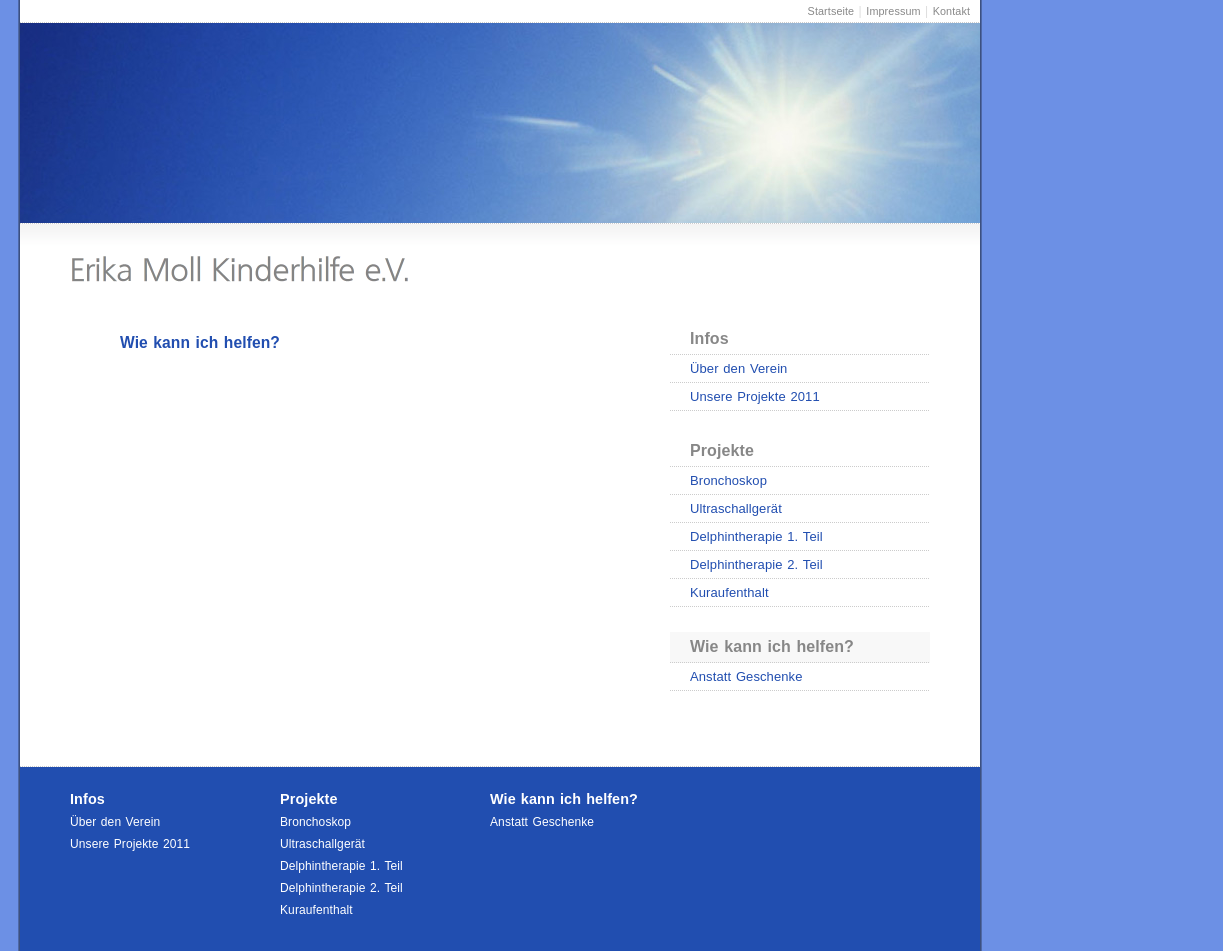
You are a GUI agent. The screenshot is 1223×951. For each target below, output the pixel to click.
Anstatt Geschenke (746, 676)
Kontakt (951, 11)
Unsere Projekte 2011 (755, 396)
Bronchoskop (728, 480)
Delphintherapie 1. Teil (756, 536)
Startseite (831, 11)
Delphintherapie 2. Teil (756, 564)
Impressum (893, 11)
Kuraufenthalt (729, 592)
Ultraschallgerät (736, 508)
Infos (709, 338)
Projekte (722, 450)
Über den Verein (738, 368)
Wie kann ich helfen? (772, 646)
